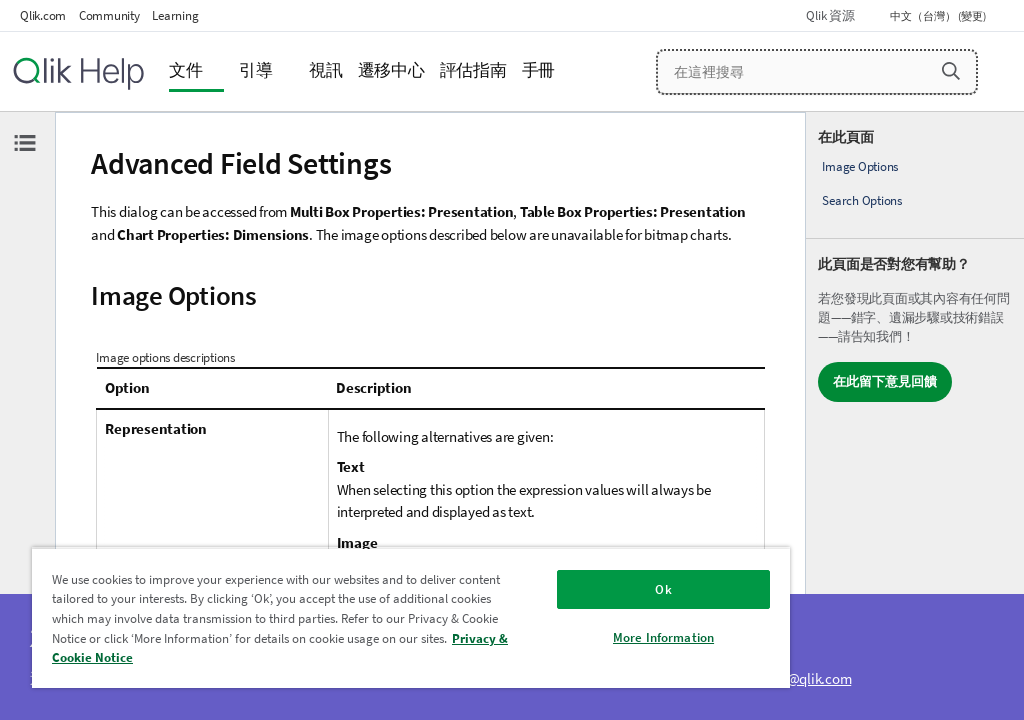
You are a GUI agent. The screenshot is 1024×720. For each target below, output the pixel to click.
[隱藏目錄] (25, 143)
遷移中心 (391, 70)
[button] (951, 71)
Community (109, 15)
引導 (256, 70)
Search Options (862, 200)
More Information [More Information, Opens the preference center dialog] (663, 637)
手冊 (539, 70)
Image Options (860, 166)
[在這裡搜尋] (817, 72)
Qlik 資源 (830, 15)
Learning (175, 15)
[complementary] (915, 416)
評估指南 (473, 70)
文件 (186, 70)
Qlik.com (43, 15)
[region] (411, 617)
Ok (663, 589)
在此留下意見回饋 (885, 381)
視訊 (326, 70)
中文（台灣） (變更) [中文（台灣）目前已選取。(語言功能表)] (939, 16)
